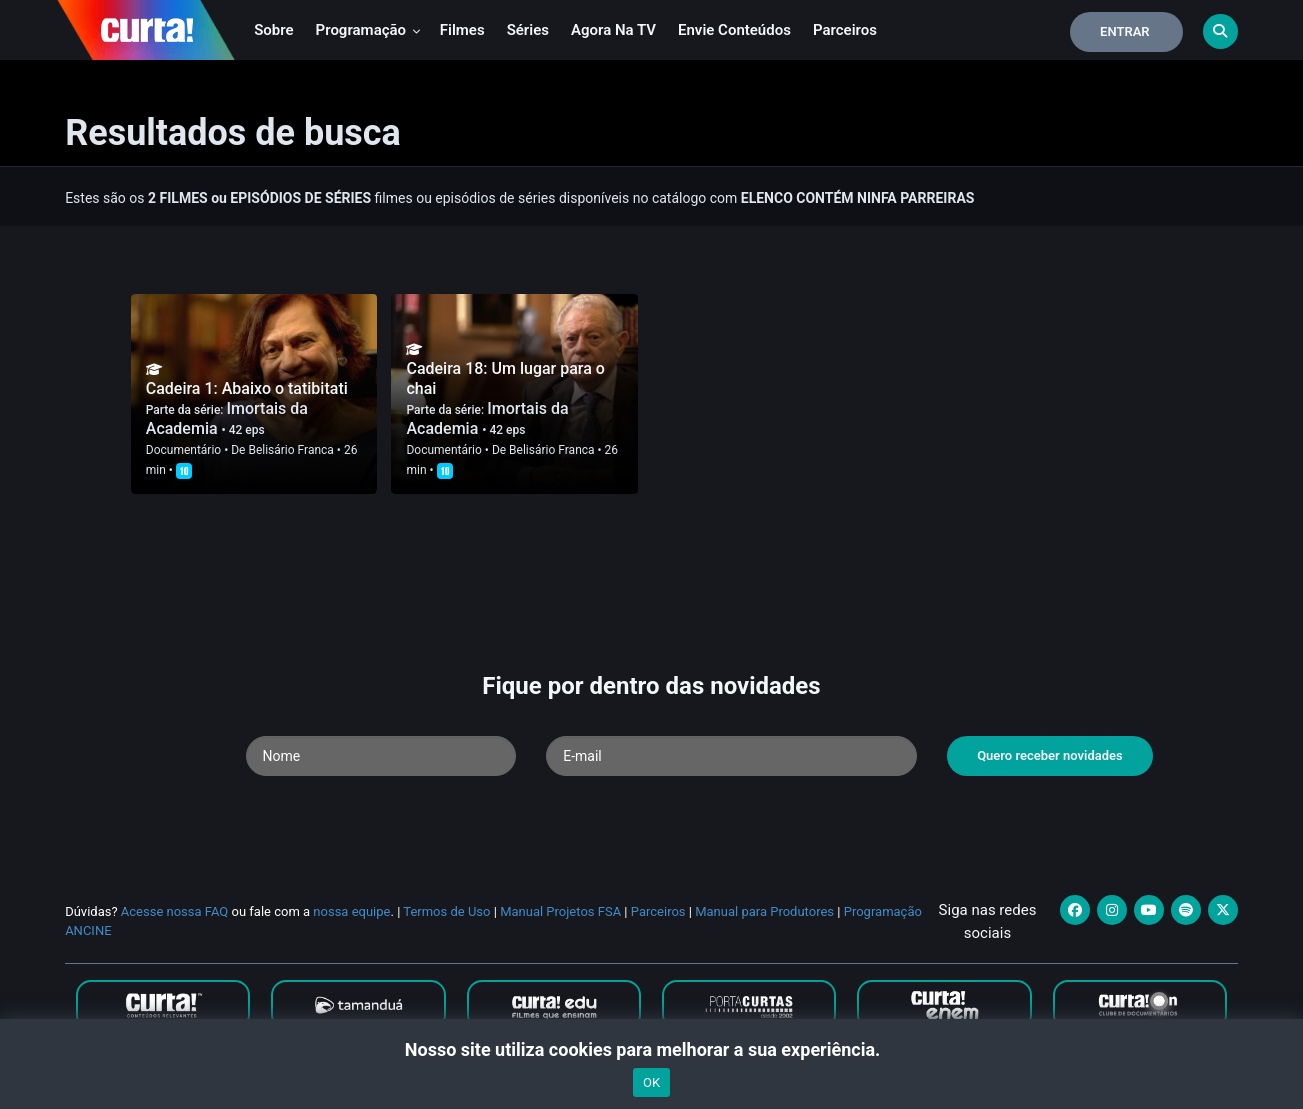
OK (651, 1082)
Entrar (1125, 31)
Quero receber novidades (1050, 755)
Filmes (462, 30)
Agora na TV (613, 30)
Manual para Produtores (764, 911)
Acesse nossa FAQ (175, 911)
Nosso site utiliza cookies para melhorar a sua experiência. (651, 1049)
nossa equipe (351, 911)
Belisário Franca (290, 450)
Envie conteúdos (734, 30)
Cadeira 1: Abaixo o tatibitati (247, 388)
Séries (528, 30)
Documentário (183, 450)
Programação (368, 30)
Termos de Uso (446, 911)
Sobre (273, 30)
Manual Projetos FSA (560, 911)
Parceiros (845, 30)
